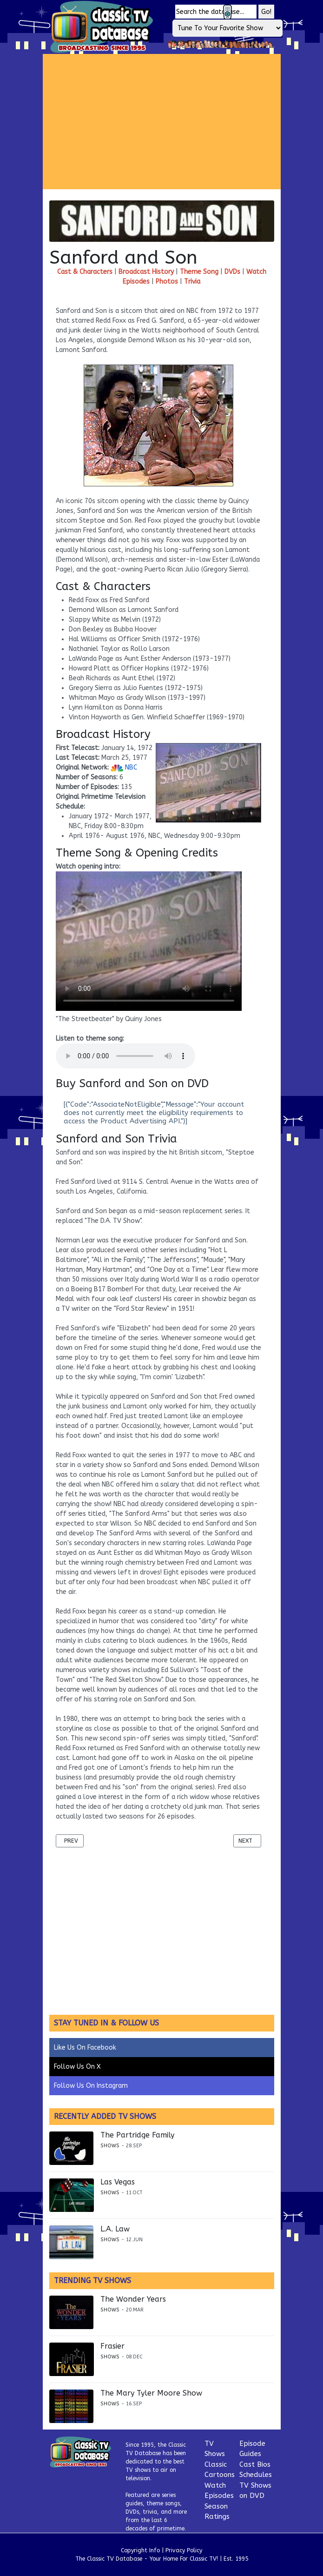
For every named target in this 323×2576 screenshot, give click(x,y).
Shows (109, 2146)
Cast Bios (254, 2464)
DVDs (232, 272)
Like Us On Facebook (85, 2048)
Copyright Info (140, 2550)
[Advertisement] (183, 121)
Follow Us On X (77, 2067)
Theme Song (199, 272)
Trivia (192, 281)
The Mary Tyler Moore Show (151, 2393)
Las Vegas (117, 2182)
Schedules (255, 2474)
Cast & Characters (84, 272)
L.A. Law (115, 2229)
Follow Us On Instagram (91, 2086)
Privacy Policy (183, 2550)
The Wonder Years (133, 2299)
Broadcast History (146, 272)
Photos (167, 281)
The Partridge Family (137, 2135)
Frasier (112, 2346)
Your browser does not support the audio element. (125, 1056)
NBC (124, 767)
